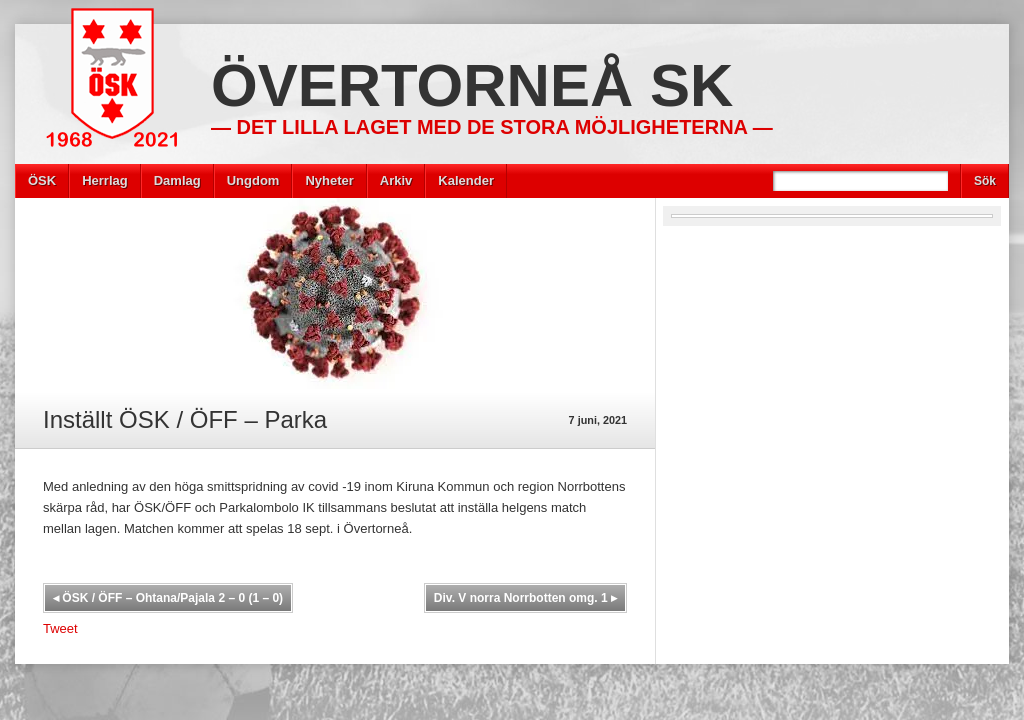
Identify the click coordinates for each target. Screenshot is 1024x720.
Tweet (60, 628)
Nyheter (329, 180)
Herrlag (105, 180)
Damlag (177, 180)
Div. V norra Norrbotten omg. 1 (525, 598)
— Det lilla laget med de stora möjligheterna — (492, 127)
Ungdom (253, 180)
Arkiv (396, 180)
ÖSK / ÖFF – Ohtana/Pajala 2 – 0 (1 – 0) (168, 598)
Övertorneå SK (472, 85)
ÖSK (42, 180)
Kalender (466, 180)
